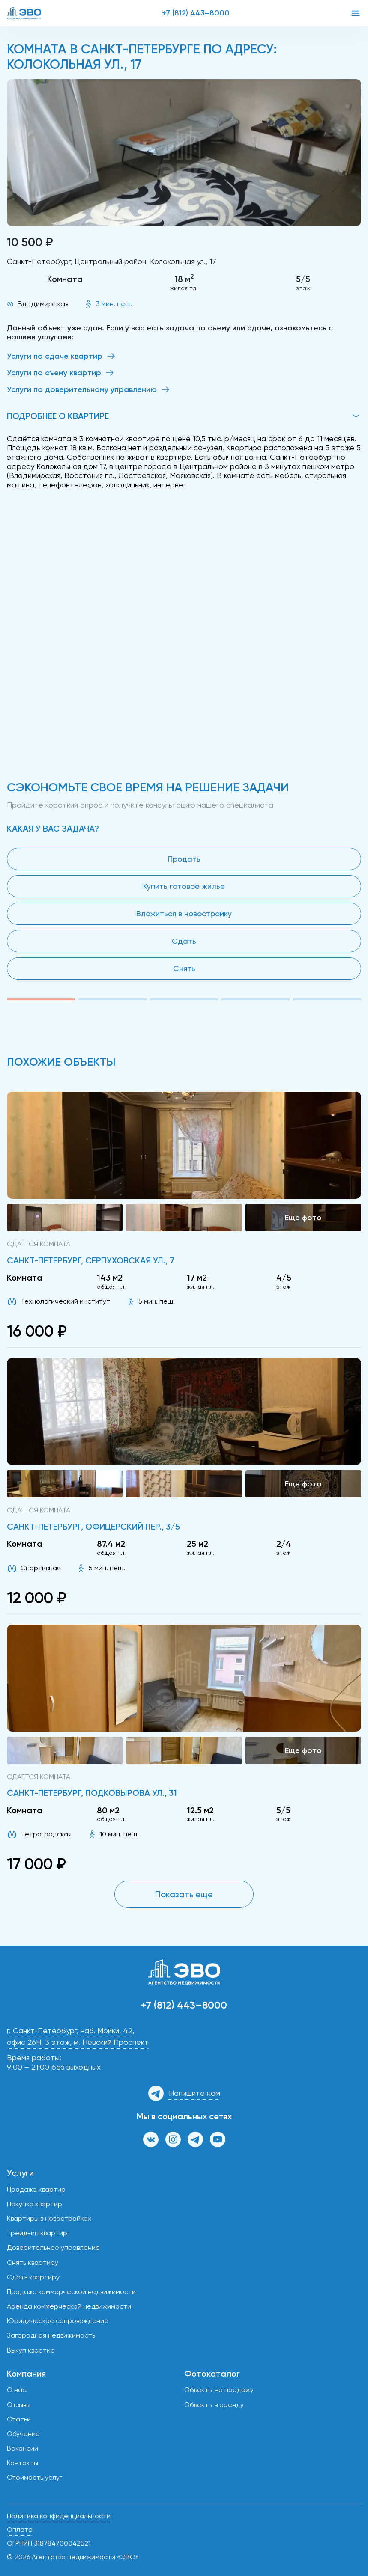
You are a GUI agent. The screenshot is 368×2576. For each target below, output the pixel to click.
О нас (16, 2390)
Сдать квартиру (33, 2277)
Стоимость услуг (34, 2477)
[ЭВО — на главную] (24, 13)
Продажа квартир (36, 2189)
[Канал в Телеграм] (195, 2139)
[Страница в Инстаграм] (173, 2139)
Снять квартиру (32, 2262)
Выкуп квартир (31, 2350)
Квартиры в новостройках (49, 2218)
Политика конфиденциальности (59, 2516)
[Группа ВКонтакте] (151, 2139)
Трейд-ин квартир (37, 2233)
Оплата (20, 2529)
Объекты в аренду (214, 2405)
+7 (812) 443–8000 (196, 13)
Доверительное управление (53, 2247)
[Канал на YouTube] (217, 2139)
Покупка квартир (34, 2204)
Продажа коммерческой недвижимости (71, 2292)
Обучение (23, 2434)
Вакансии (22, 2448)
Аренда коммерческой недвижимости (69, 2306)
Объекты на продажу (219, 2390)
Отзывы (18, 2405)
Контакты (22, 2463)
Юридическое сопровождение (57, 2321)
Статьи (19, 2419)
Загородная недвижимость (51, 2335)
